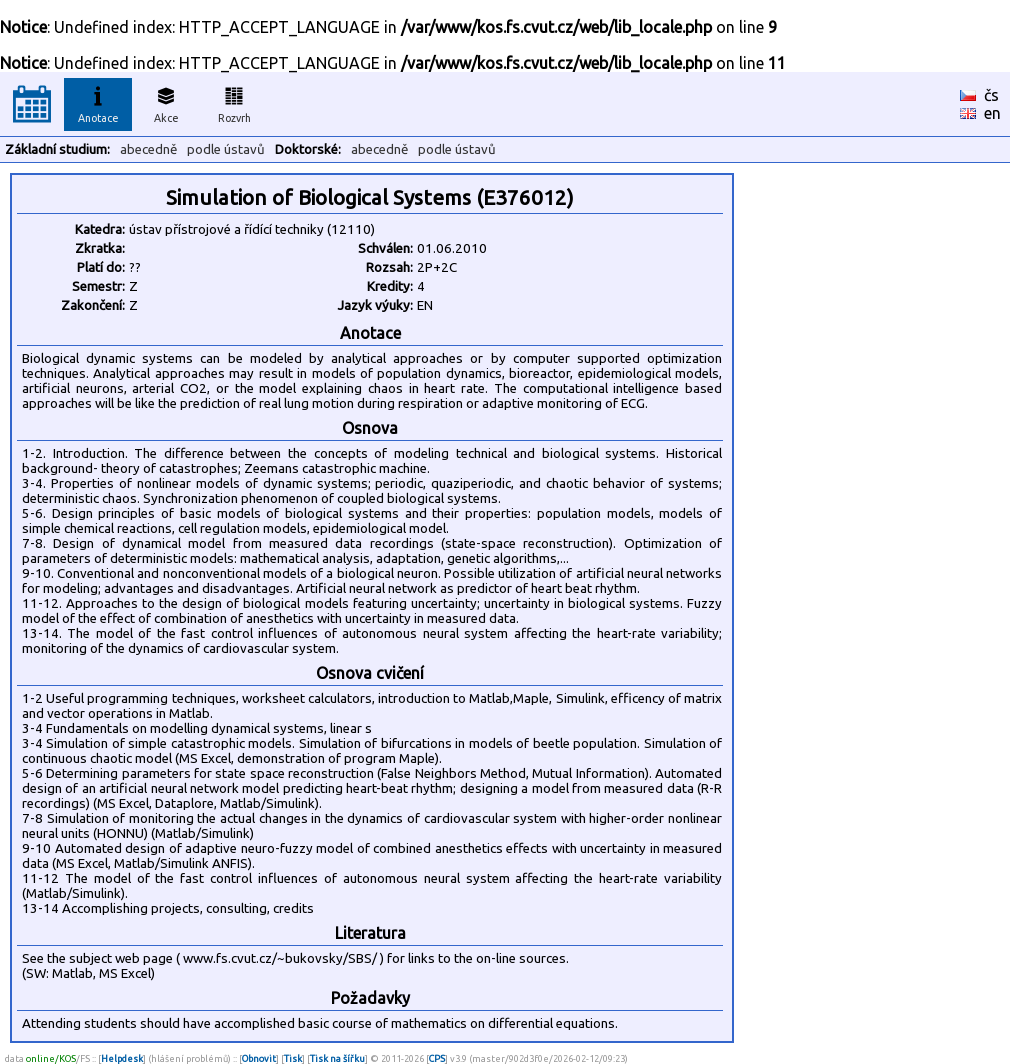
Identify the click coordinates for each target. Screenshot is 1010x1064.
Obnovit (259, 1058)
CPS (437, 1058)
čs (991, 95)
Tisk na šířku (337, 1058)
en (992, 113)
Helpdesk (122, 1058)
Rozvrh (234, 102)
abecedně (148, 149)
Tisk (293, 1058)
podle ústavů (226, 149)
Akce (166, 102)
